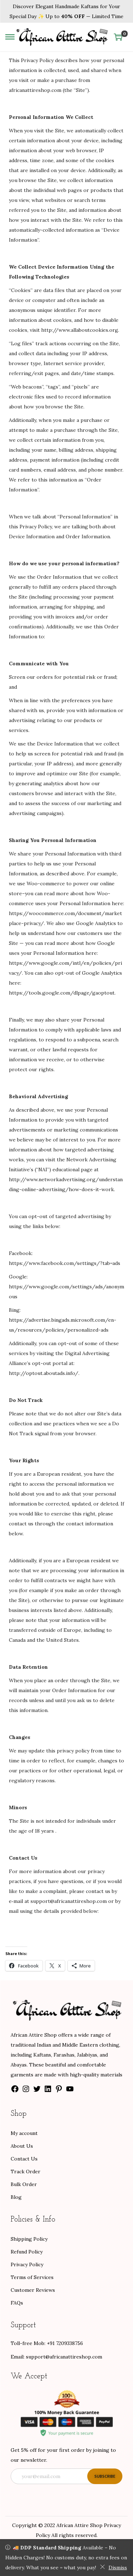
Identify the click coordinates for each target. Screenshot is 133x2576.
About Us (22, 2146)
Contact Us (24, 2159)
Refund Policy (27, 2252)
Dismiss (113, 2567)
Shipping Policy (29, 2239)
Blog (16, 2197)
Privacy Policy (27, 2264)
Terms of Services (32, 2277)
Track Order (25, 2171)
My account (24, 2133)
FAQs (17, 2303)
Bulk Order (24, 2184)
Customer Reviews (33, 2290)
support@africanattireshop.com (64, 2357)
